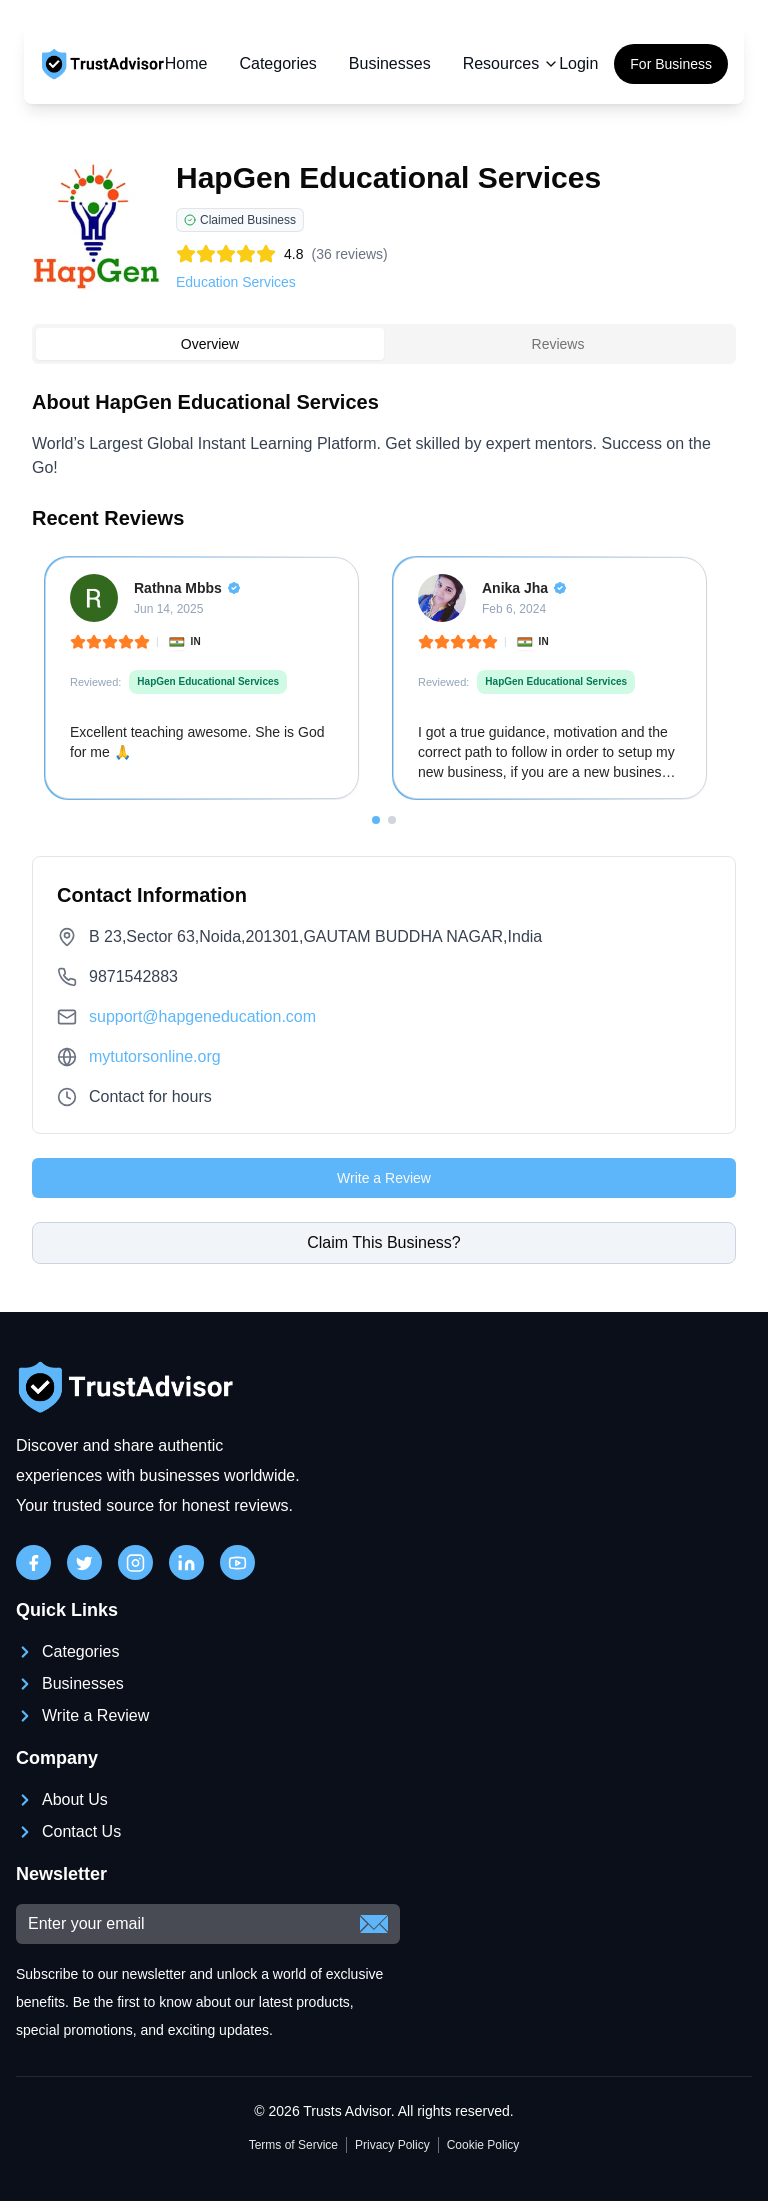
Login (578, 63)
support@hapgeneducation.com (202, 1016)
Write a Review (384, 1178)
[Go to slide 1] (376, 820)
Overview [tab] (210, 344)
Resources (511, 63)
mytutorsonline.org (155, 1056)
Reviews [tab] (558, 344)
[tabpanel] (384, 606)
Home (186, 63)
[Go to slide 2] (392, 820)
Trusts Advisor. (348, 2111)
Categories (277, 63)
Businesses (390, 63)
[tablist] (384, 344)
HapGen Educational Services (208, 681)
